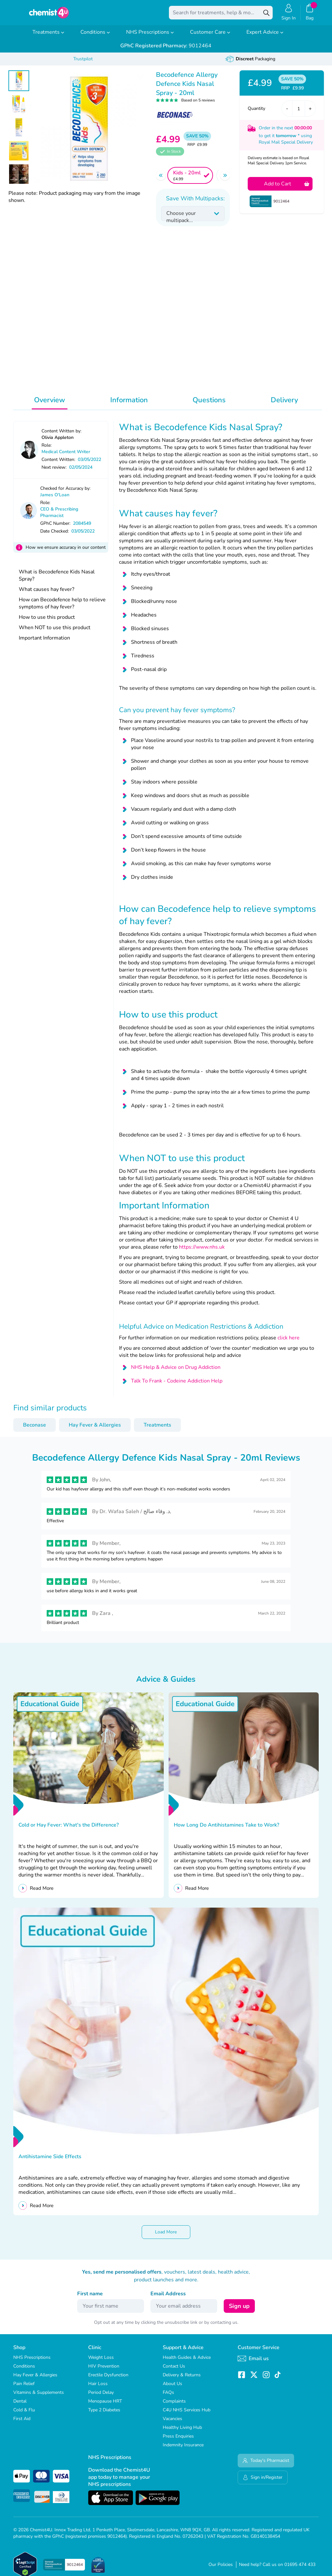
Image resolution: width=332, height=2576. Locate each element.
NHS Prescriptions (150, 36)
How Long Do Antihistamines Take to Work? (227, 1829)
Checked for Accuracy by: (65, 493)
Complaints (174, 2406)
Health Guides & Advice (187, 2362)
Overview (49, 404)
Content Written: (58, 464)
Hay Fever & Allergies (95, 1429)
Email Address (168, 2298)
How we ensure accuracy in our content (66, 552)
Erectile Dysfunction (108, 2379)
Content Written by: (61, 435)
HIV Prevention (103, 2371)
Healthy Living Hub (182, 2432)
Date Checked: (54, 536)
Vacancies (172, 2423)
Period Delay (101, 2397)
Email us (253, 2363)
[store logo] (49, 15)
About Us (172, 2388)
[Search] (266, 15)
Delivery (284, 404)
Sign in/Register (262, 2482)
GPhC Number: (55, 528)
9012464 (165, 50)
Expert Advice (264, 36)
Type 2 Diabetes (104, 2414)
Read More (41, 1892)
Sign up (239, 2310)
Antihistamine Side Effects (50, 2161)
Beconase (34, 1429)
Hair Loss (98, 2388)
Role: (47, 450)
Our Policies (220, 2569)
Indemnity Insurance (183, 2449)
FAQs (168, 2397)
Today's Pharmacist (266, 2465)
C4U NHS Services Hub (186, 2414)
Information (129, 404)
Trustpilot (83, 63)
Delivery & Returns (182, 2379)
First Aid (21, 2423)
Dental (20, 2406)
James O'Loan (54, 499)
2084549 (82, 528)
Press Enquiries (178, 2441)
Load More (166, 2236)
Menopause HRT (105, 2406)
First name (90, 2298)
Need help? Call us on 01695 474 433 (277, 2569)
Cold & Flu (24, 2414)
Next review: (54, 472)
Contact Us (174, 2371)
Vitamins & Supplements (38, 2397)
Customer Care (210, 36)
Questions (209, 404)
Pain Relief (24, 2388)
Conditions (95, 36)
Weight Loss (101, 2362)
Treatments (48, 36)
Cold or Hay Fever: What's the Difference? (69, 1829)
